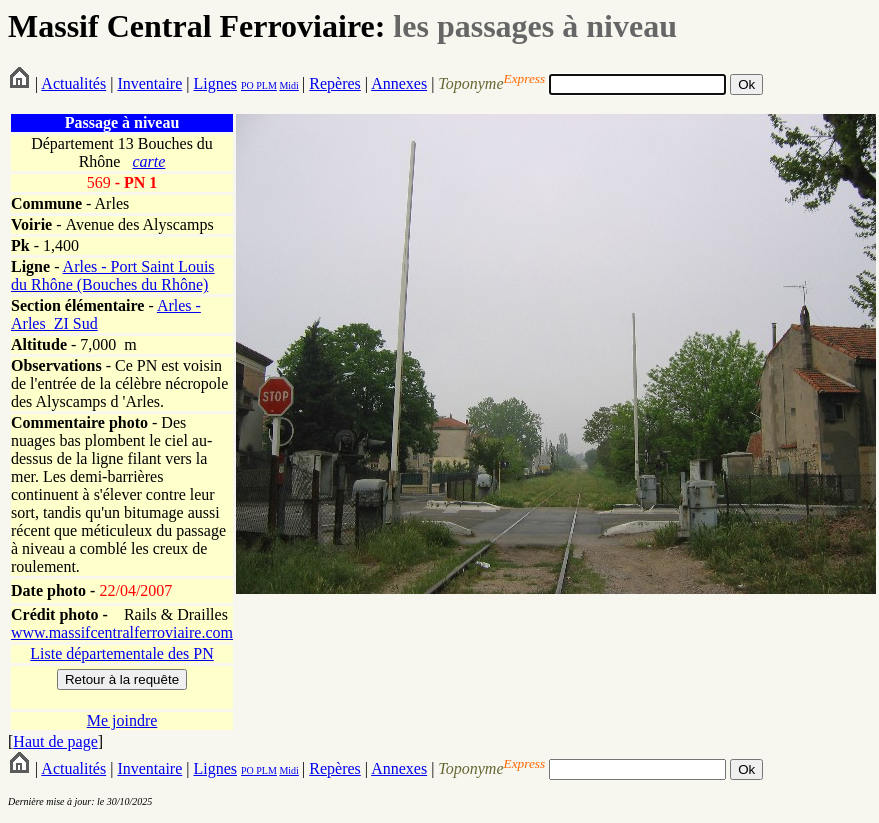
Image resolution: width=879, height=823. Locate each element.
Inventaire (149, 83)
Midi (288, 85)
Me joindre (122, 720)
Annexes (399, 83)
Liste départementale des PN (122, 653)
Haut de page (55, 741)
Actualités (73, 83)
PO (247, 85)
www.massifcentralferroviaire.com (122, 632)
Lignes (215, 83)
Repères (335, 83)
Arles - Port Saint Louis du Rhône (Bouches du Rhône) (113, 275)
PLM (265, 85)
